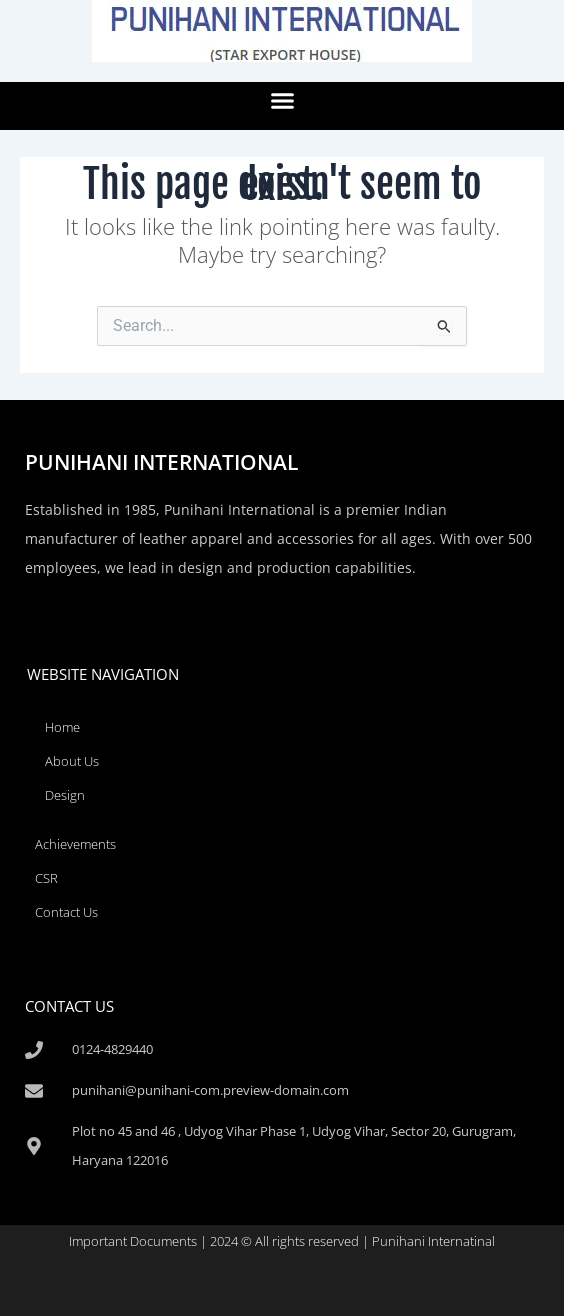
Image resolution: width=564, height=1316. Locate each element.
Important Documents (133, 1241)
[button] (282, 101)
